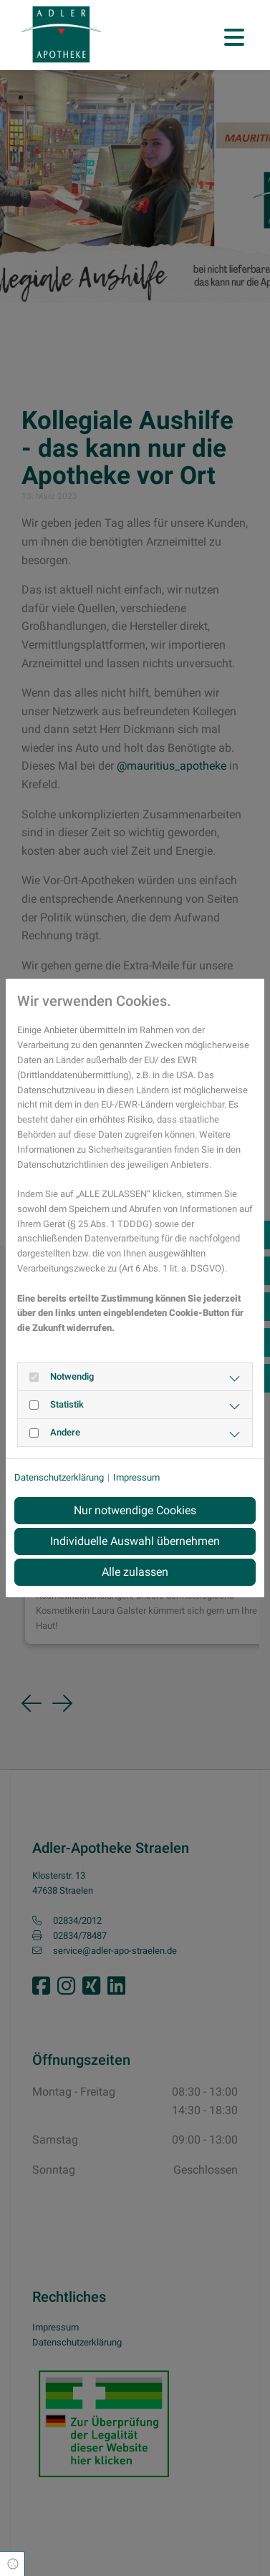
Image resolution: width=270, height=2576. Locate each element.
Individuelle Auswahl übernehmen (135, 1541)
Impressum (136, 1477)
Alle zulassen (135, 1572)
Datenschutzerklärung (59, 1477)
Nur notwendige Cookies (135, 1510)
